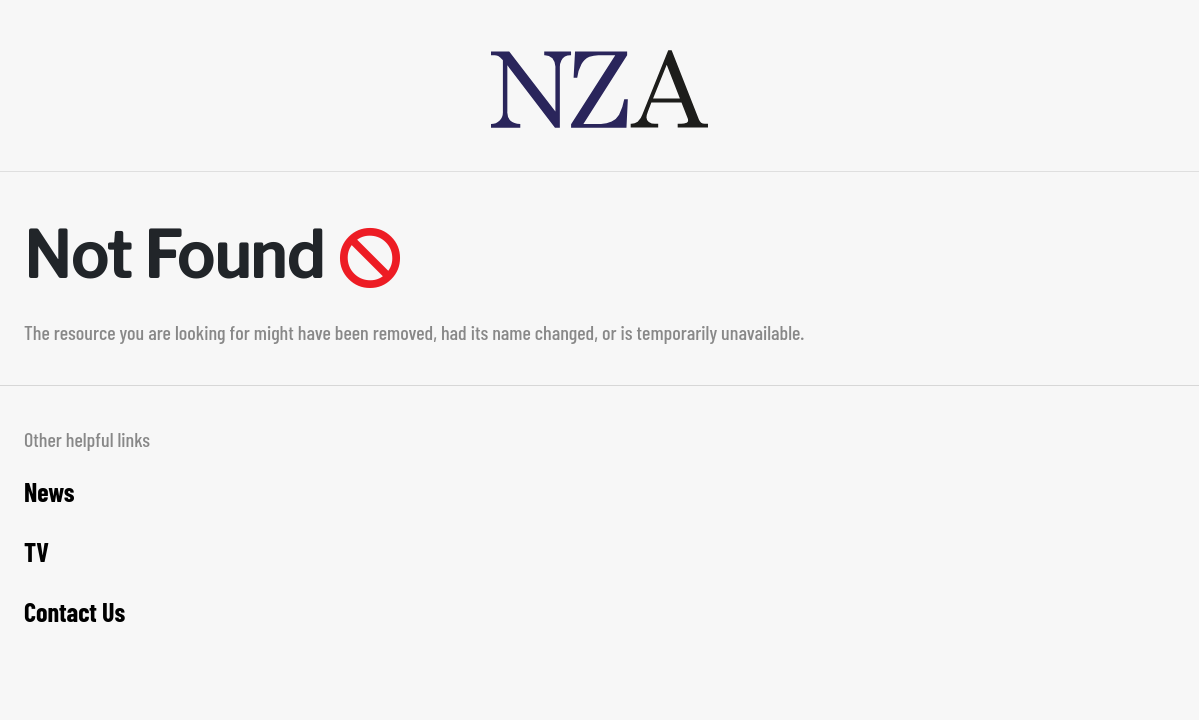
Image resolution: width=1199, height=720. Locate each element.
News (49, 491)
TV (36, 551)
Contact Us (74, 611)
